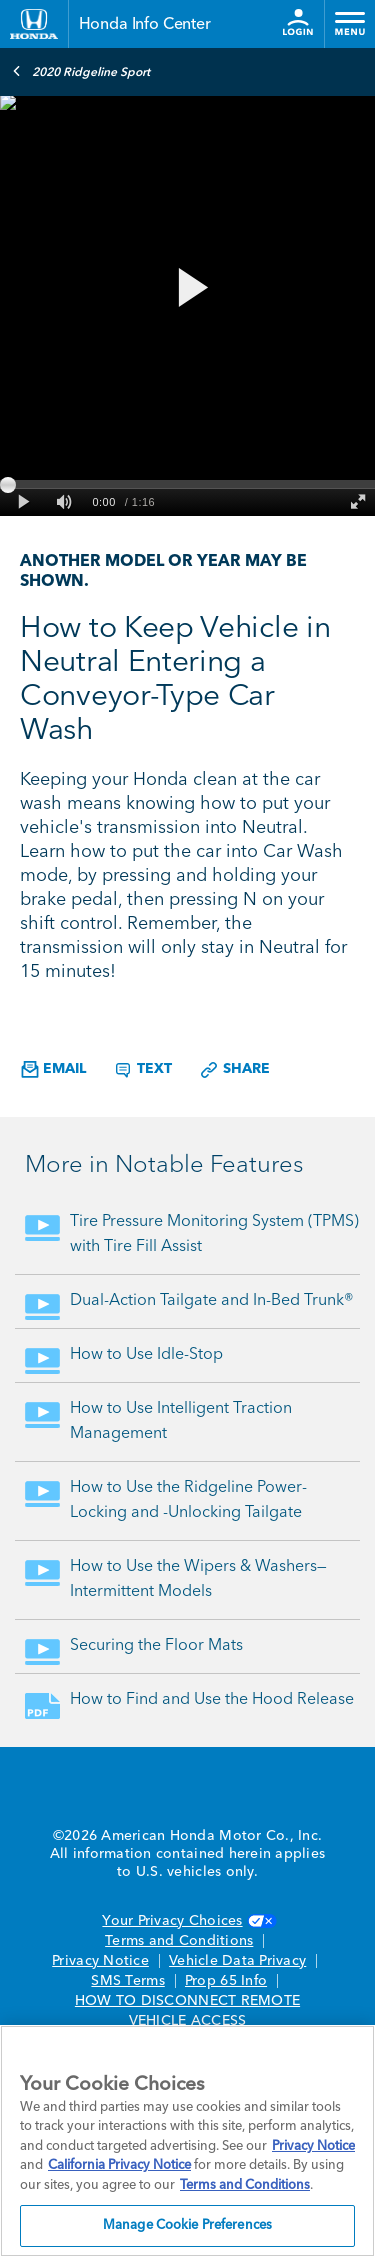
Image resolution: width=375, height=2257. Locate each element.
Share (234, 1070)
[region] (187, 2141)
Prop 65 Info (226, 1981)
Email (53, 1069)
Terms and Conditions (179, 1941)
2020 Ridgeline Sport (81, 71)
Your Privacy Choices (187, 1921)
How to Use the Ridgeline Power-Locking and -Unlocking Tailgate (188, 1500)
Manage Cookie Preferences (187, 2225)
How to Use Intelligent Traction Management (181, 1421)
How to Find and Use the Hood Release (212, 1700)
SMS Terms (127, 1981)
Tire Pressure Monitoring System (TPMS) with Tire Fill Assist (214, 1234)
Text (142, 1070)
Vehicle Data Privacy (237, 1961)
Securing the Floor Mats (156, 1646)
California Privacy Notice (119, 2165)
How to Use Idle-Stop (146, 1355)
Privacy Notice (100, 1961)
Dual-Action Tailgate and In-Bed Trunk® (212, 1301)
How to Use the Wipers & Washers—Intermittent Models (198, 1579)
